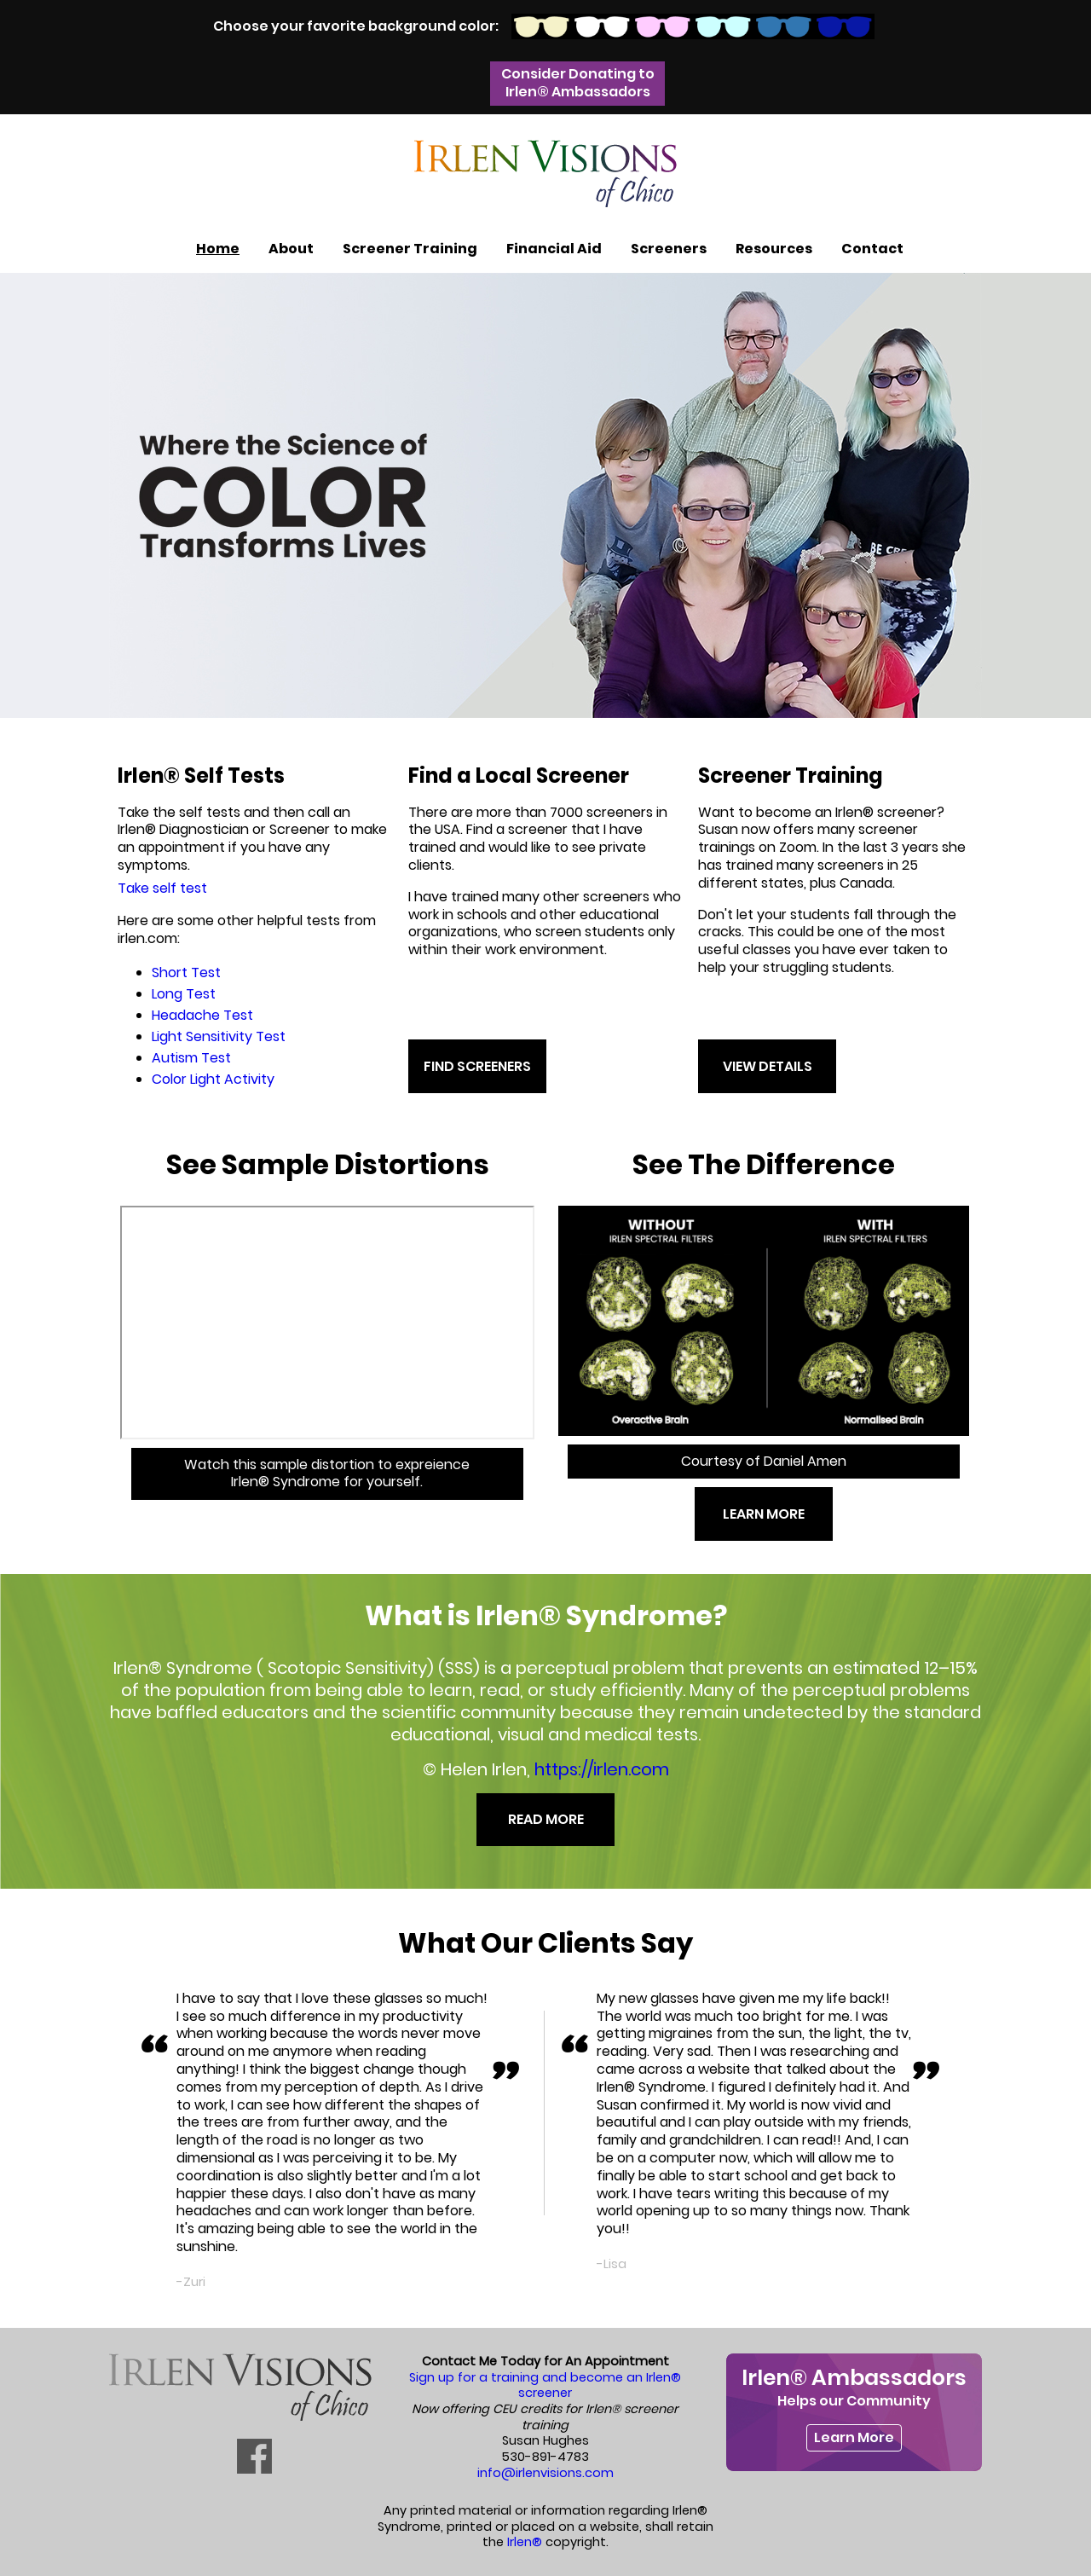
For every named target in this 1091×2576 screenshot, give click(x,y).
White (602, 26)
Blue (783, 26)
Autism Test (191, 1058)
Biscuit (541, 26)
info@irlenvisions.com (545, 2472)
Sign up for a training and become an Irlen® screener (545, 2385)
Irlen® (524, 2541)
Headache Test (202, 1015)
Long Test (184, 994)
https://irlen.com (601, 1769)
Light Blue (723, 26)
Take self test (162, 888)
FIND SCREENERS (477, 1066)
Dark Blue (844, 26)
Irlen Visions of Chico (545, 173)
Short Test (186, 972)
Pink (662, 26)
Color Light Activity (213, 1079)
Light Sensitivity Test (219, 1036)
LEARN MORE (764, 1514)
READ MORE (546, 1819)
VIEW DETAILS (767, 1066)
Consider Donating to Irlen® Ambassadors (578, 82)
